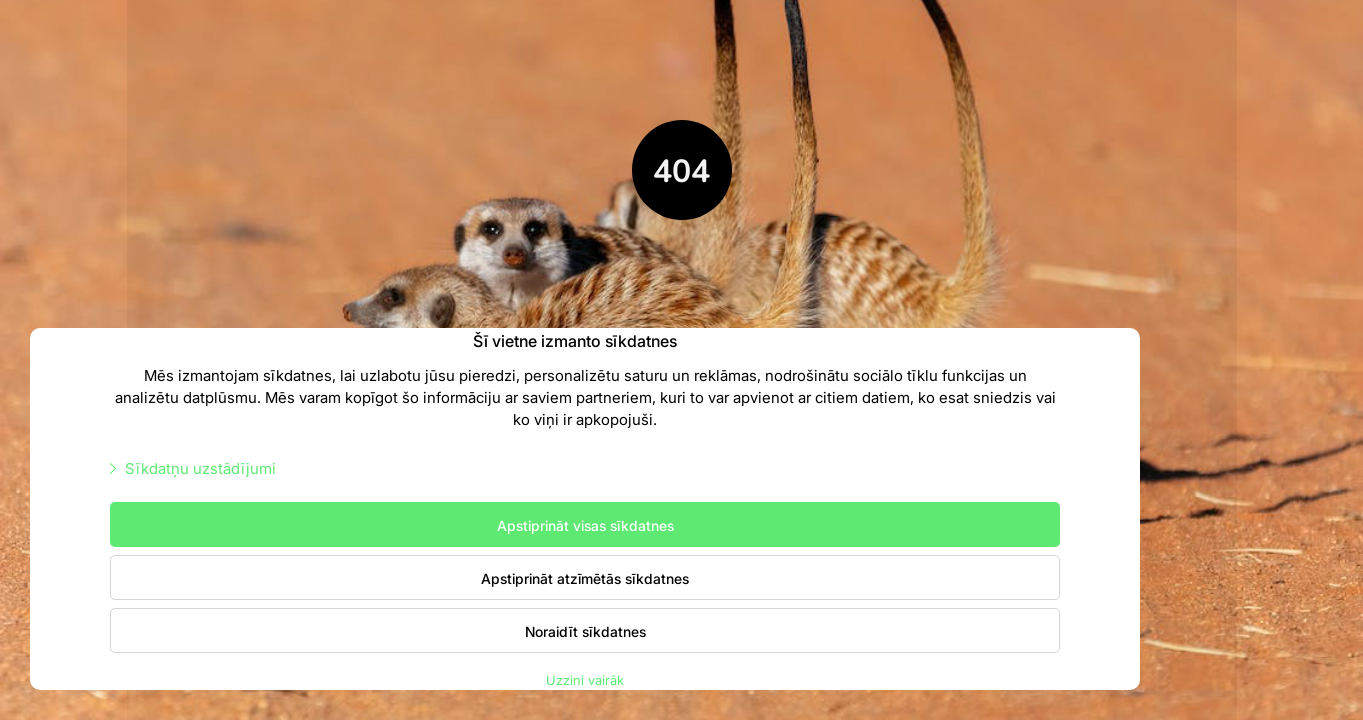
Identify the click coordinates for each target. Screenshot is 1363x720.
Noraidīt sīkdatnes (585, 631)
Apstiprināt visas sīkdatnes (585, 525)
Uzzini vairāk (585, 679)
